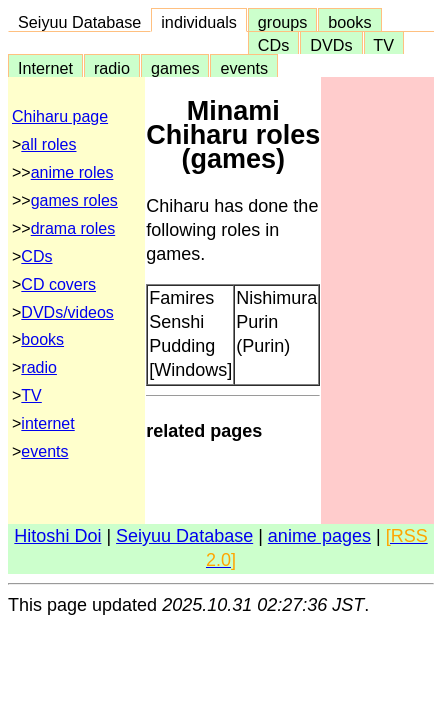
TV (384, 45)
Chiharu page (60, 116)
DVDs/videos (67, 312)
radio (112, 68)
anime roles (72, 172)
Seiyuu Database (79, 22)
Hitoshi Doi (57, 536)
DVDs (331, 45)
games (175, 68)
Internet (45, 68)
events (244, 68)
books (349, 22)
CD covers (58, 284)
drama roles (73, 228)
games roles (74, 200)
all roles (48, 144)
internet (47, 423)
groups (283, 22)
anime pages (319, 536)
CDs (273, 45)
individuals (199, 22)
